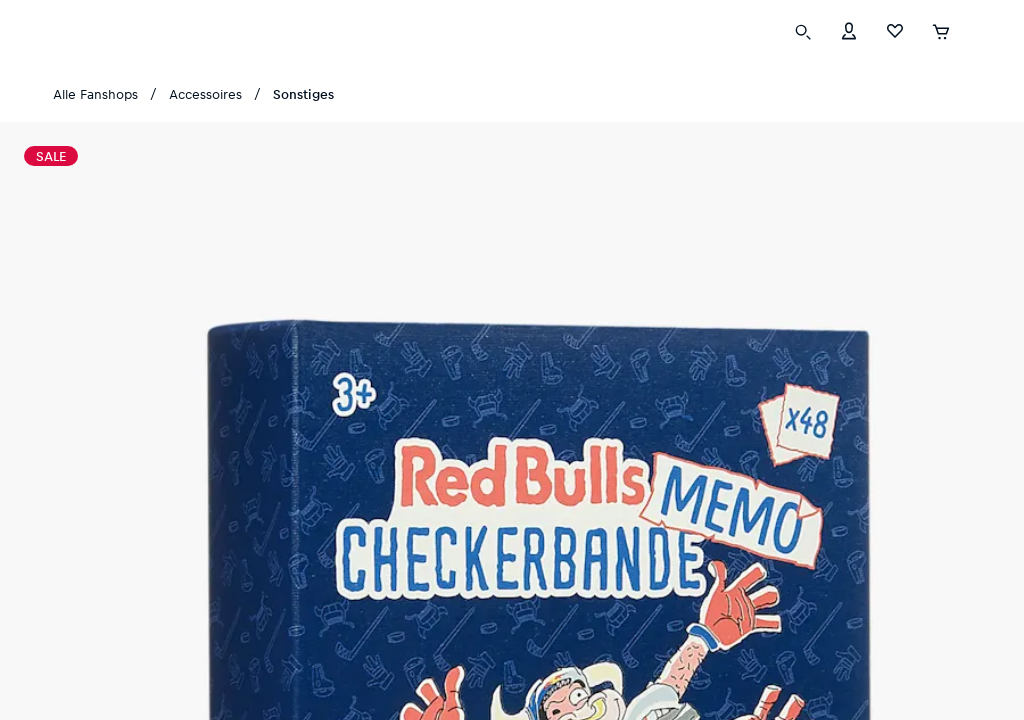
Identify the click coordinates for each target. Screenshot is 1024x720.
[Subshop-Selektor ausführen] (975, 30)
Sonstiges (303, 93)
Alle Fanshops (95, 93)
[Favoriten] (895, 29)
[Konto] (849, 29)
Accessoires (205, 93)
